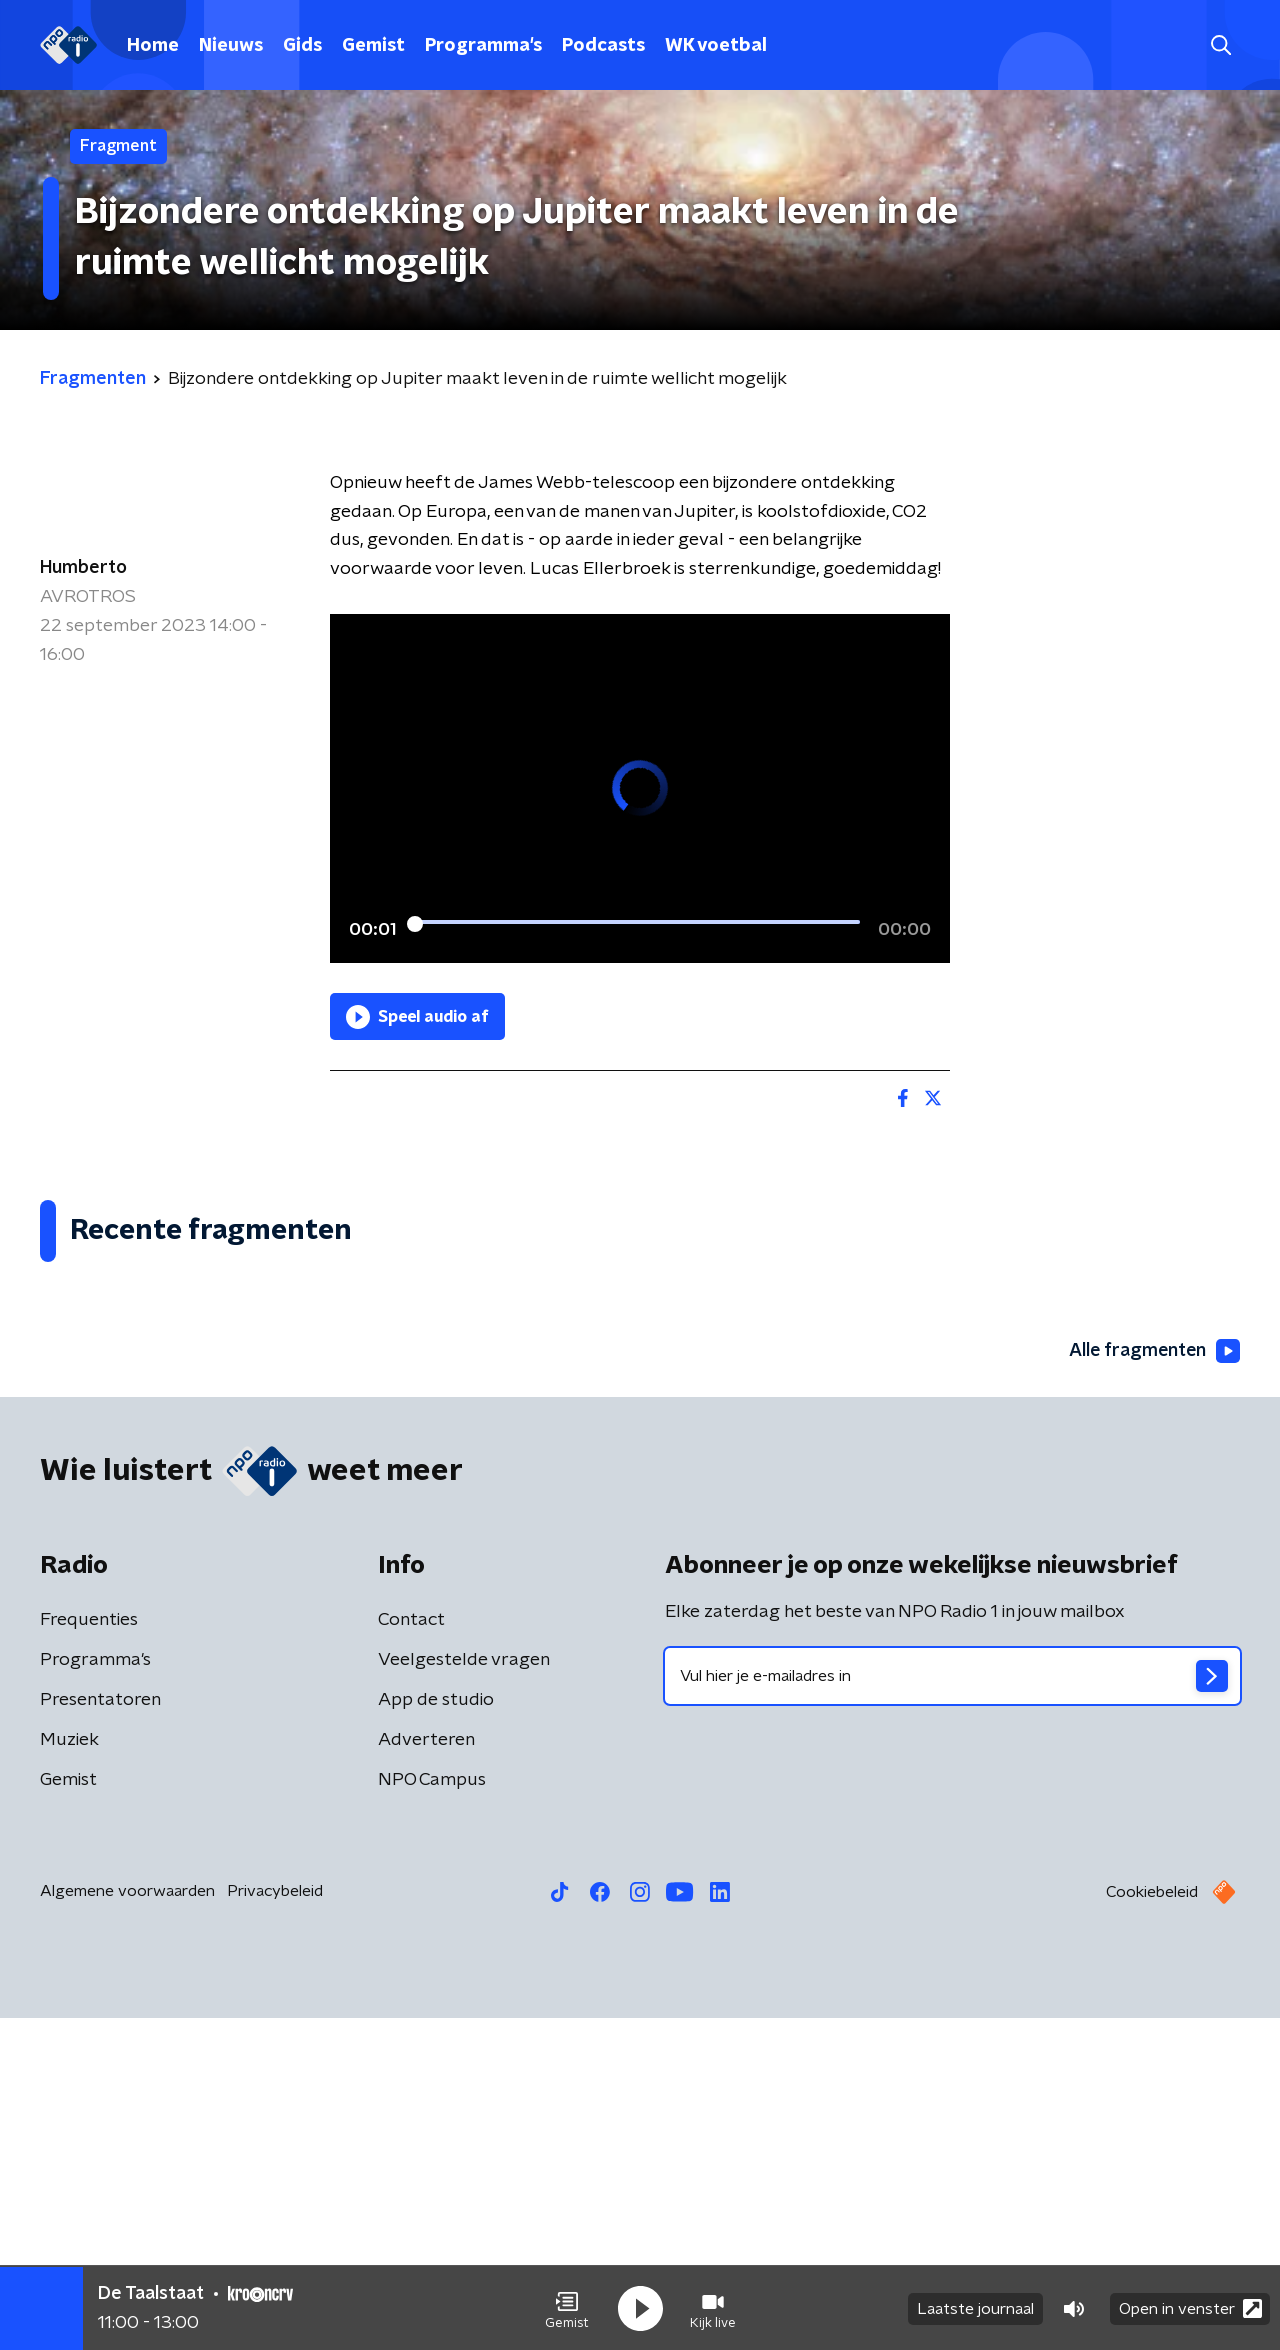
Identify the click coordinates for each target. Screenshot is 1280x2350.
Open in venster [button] (1190, 2307)
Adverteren (426, 2072)
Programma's (483, 46)
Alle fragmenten (1153, 1683)
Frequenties (89, 1952)
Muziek (69, 2072)
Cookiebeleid (1152, 2224)
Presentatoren (100, 2032)
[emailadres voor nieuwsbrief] (952, 2008)
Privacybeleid (275, 2223)
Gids (302, 46)
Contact (411, 1952)
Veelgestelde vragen (464, 1992)
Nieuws (231, 46)
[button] (567, 2308)
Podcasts (603, 46)
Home (153, 46)
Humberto (83, 568)
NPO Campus (432, 2112)
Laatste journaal (975, 2308)
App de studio (436, 2032)
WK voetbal (716, 46)
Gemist (373, 46)
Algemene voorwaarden (127, 2223)
